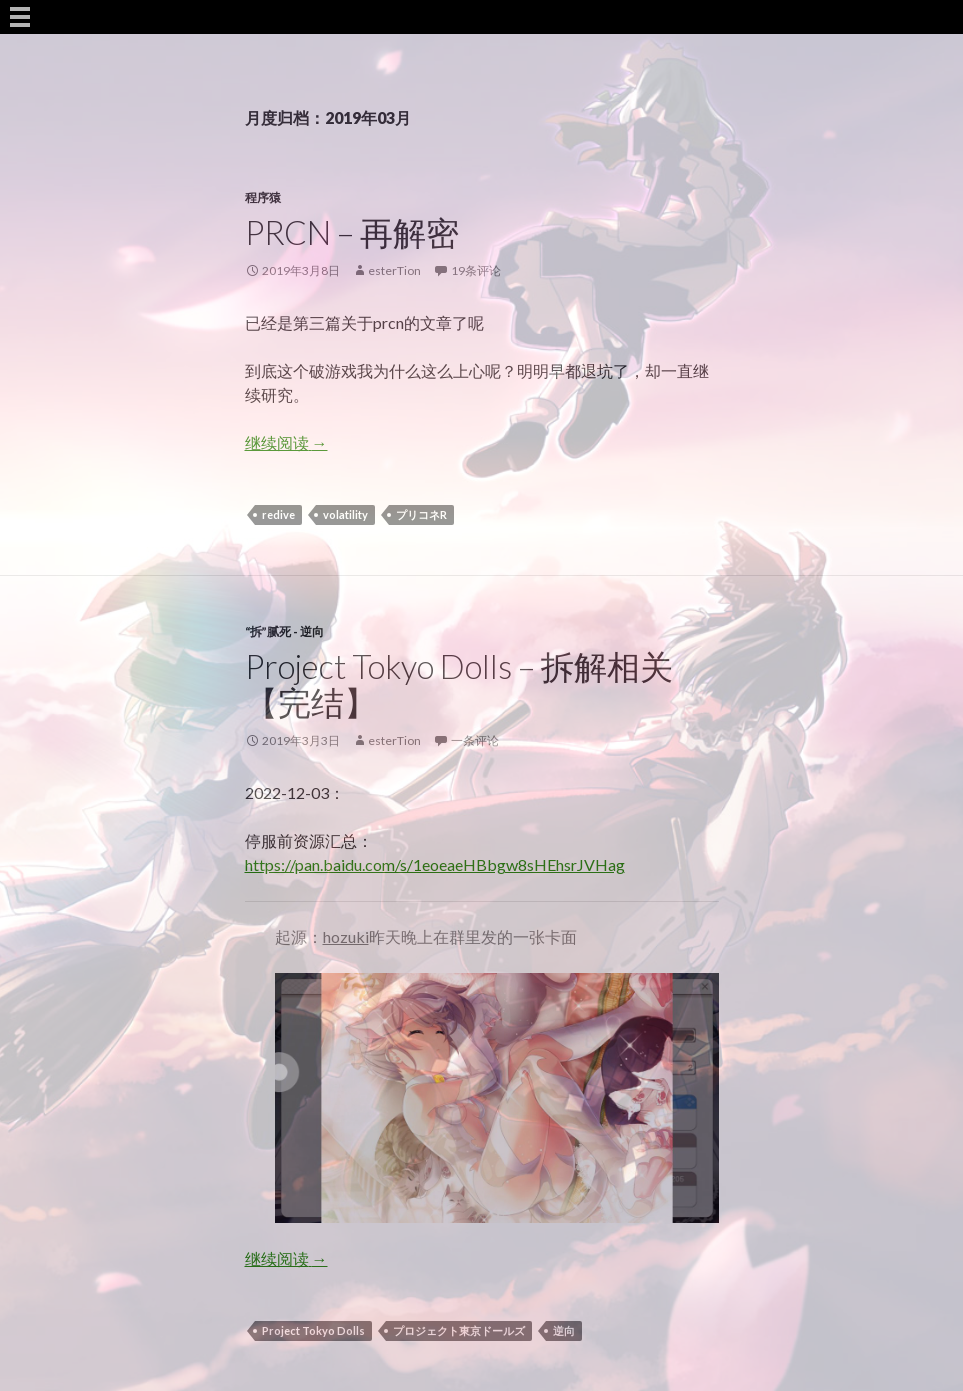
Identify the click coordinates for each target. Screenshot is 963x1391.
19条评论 (476, 270)
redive (278, 514)
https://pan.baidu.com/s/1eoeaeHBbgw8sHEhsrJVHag (435, 864)
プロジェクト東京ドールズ (459, 1330)
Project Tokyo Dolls (313, 1330)
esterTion (394, 270)
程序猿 (263, 197)
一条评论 (475, 740)
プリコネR (421, 514)
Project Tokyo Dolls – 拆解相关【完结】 (459, 684)
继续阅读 (286, 442)
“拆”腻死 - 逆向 (284, 631)
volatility (345, 514)
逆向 (564, 1330)
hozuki (346, 936)
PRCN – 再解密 (352, 232)
